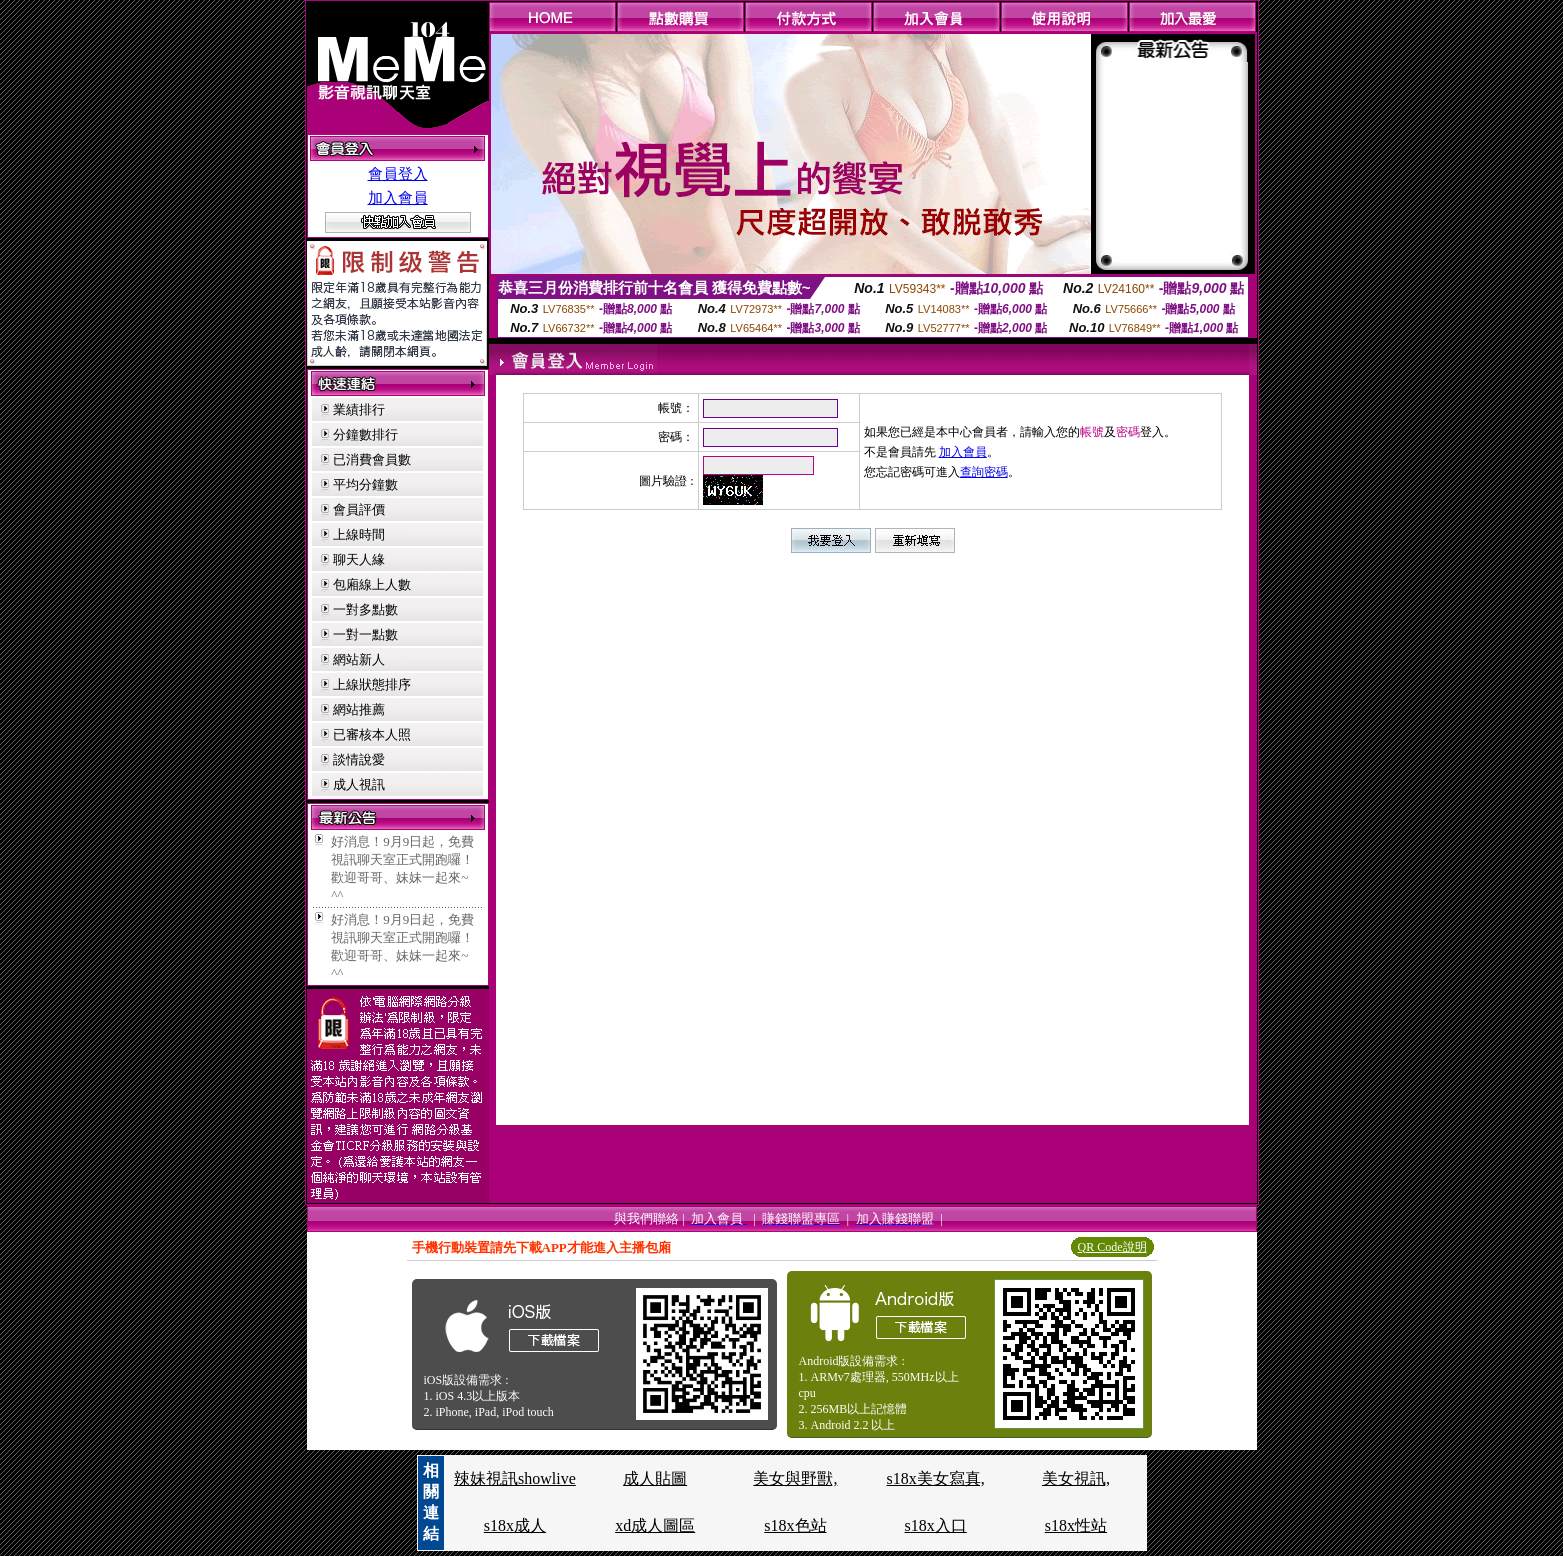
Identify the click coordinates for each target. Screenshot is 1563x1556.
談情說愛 (359, 759)
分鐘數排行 (365, 434)
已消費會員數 (372, 459)
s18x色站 (795, 1525)
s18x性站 (1076, 1525)
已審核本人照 (372, 734)
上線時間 (359, 534)
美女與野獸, (795, 1478)
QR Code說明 (1112, 1247)
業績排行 (359, 409)
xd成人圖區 (655, 1525)
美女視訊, (1076, 1478)
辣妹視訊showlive (515, 1478)
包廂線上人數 (372, 584)
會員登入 (398, 174)
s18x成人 (515, 1525)
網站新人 (359, 659)
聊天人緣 (359, 559)
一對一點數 (365, 634)
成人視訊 (359, 784)
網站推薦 (359, 709)
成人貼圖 (655, 1478)
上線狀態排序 (372, 684)
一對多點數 (365, 609)
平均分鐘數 (365, 484)
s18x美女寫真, (936, 1478)
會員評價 (359, 509)
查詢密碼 (984, 472)
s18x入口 (936, 1525)
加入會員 (398, 198)
